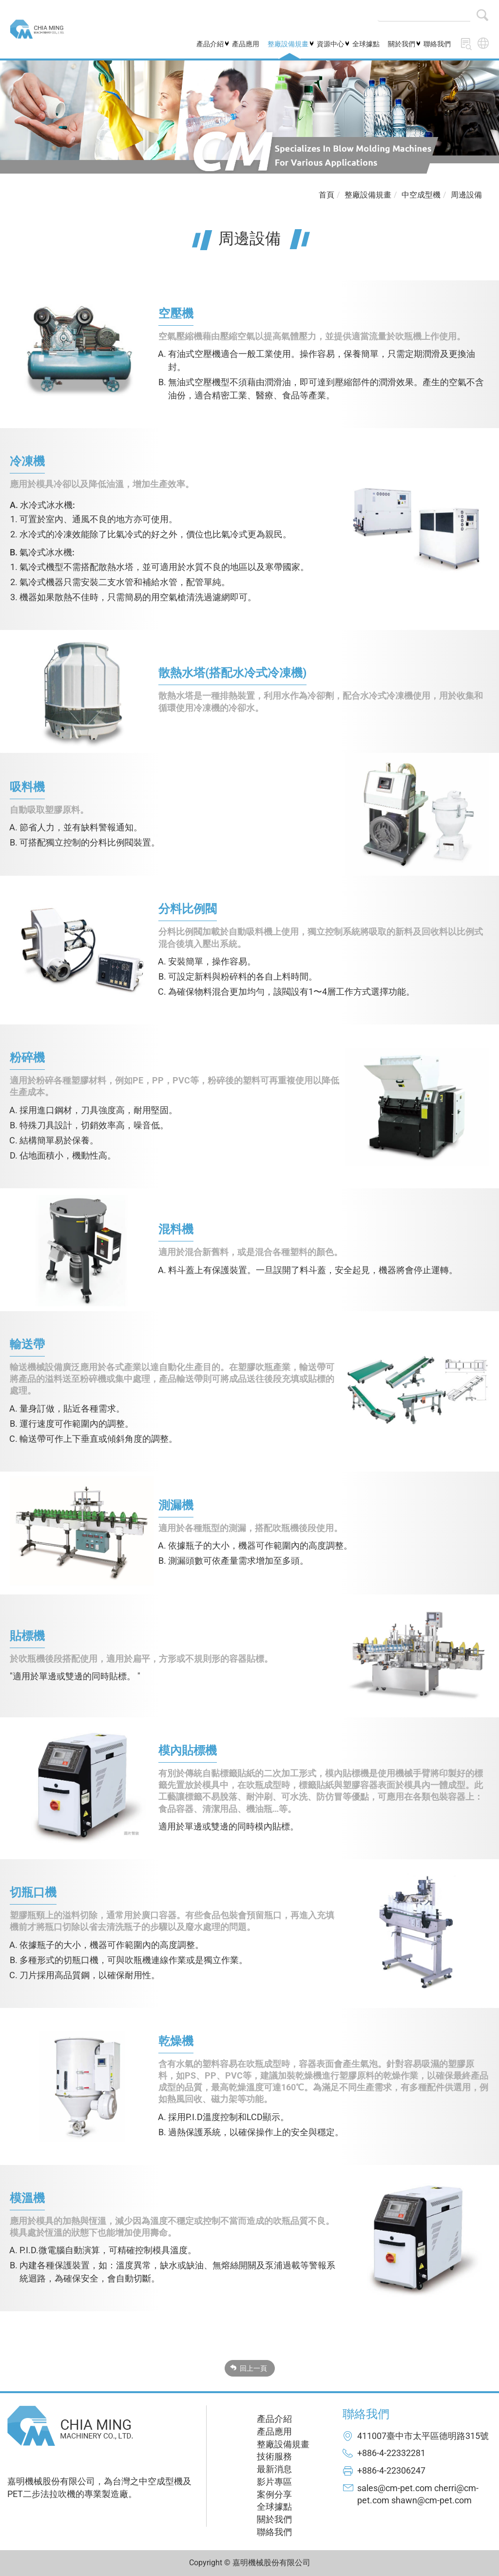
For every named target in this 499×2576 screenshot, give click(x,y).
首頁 (326, 194)
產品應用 (245, 44)
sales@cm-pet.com (394, 2488)
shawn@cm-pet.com (431, 2500)
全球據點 (366, 44)
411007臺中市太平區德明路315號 (423, 2436)
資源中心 (330, 44)
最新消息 (274, 2469)
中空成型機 (421, 194)
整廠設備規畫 (288, 44)
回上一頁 (253, 2368)
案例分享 (274, 2494)
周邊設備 (466, 194)
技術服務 (274, 2456)
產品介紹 (210, 44)
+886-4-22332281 (391, 2453)
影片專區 (274, 2482)
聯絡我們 (437, 44)
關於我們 (401, 44)
